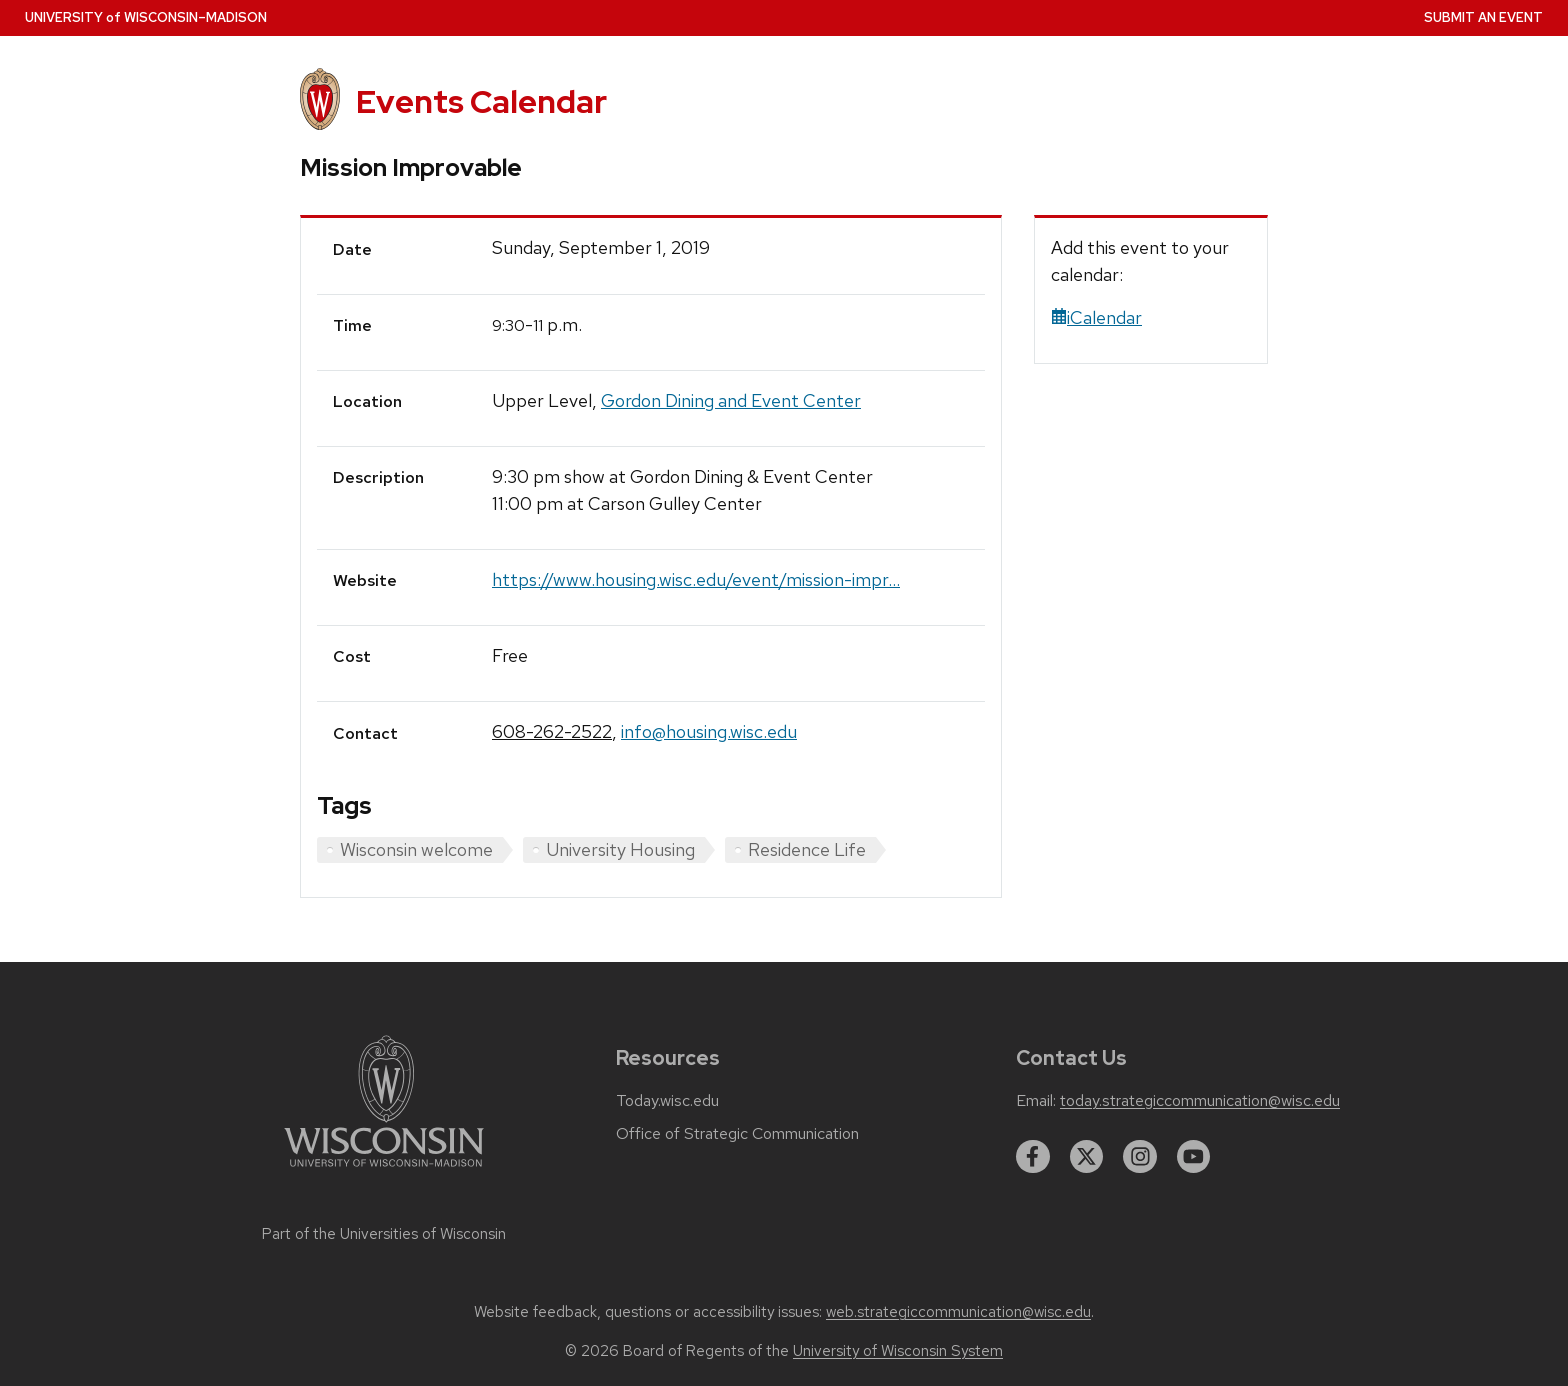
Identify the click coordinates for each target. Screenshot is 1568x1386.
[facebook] (1033, 1157)
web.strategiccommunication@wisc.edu (958, 1312)
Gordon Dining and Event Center (731, 400)
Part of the (384, 1234)
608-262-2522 (552, 731)
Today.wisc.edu (667, 1101)
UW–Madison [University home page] (146, 17)
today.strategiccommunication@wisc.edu (1200, 1101)
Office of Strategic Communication (737, 1134)
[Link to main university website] (384, 1170)
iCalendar (1096, 317)
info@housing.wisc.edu (709, 731)
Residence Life (807, 849)
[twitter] (1087, 1157)
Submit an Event (1483, 17)
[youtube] (1194, 1157)
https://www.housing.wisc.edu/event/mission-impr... (696, 579)
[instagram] (1140, 1157)
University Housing (620, 849)
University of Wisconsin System (898, 1351)
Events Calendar (481, 101)
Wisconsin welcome (416, 849)
